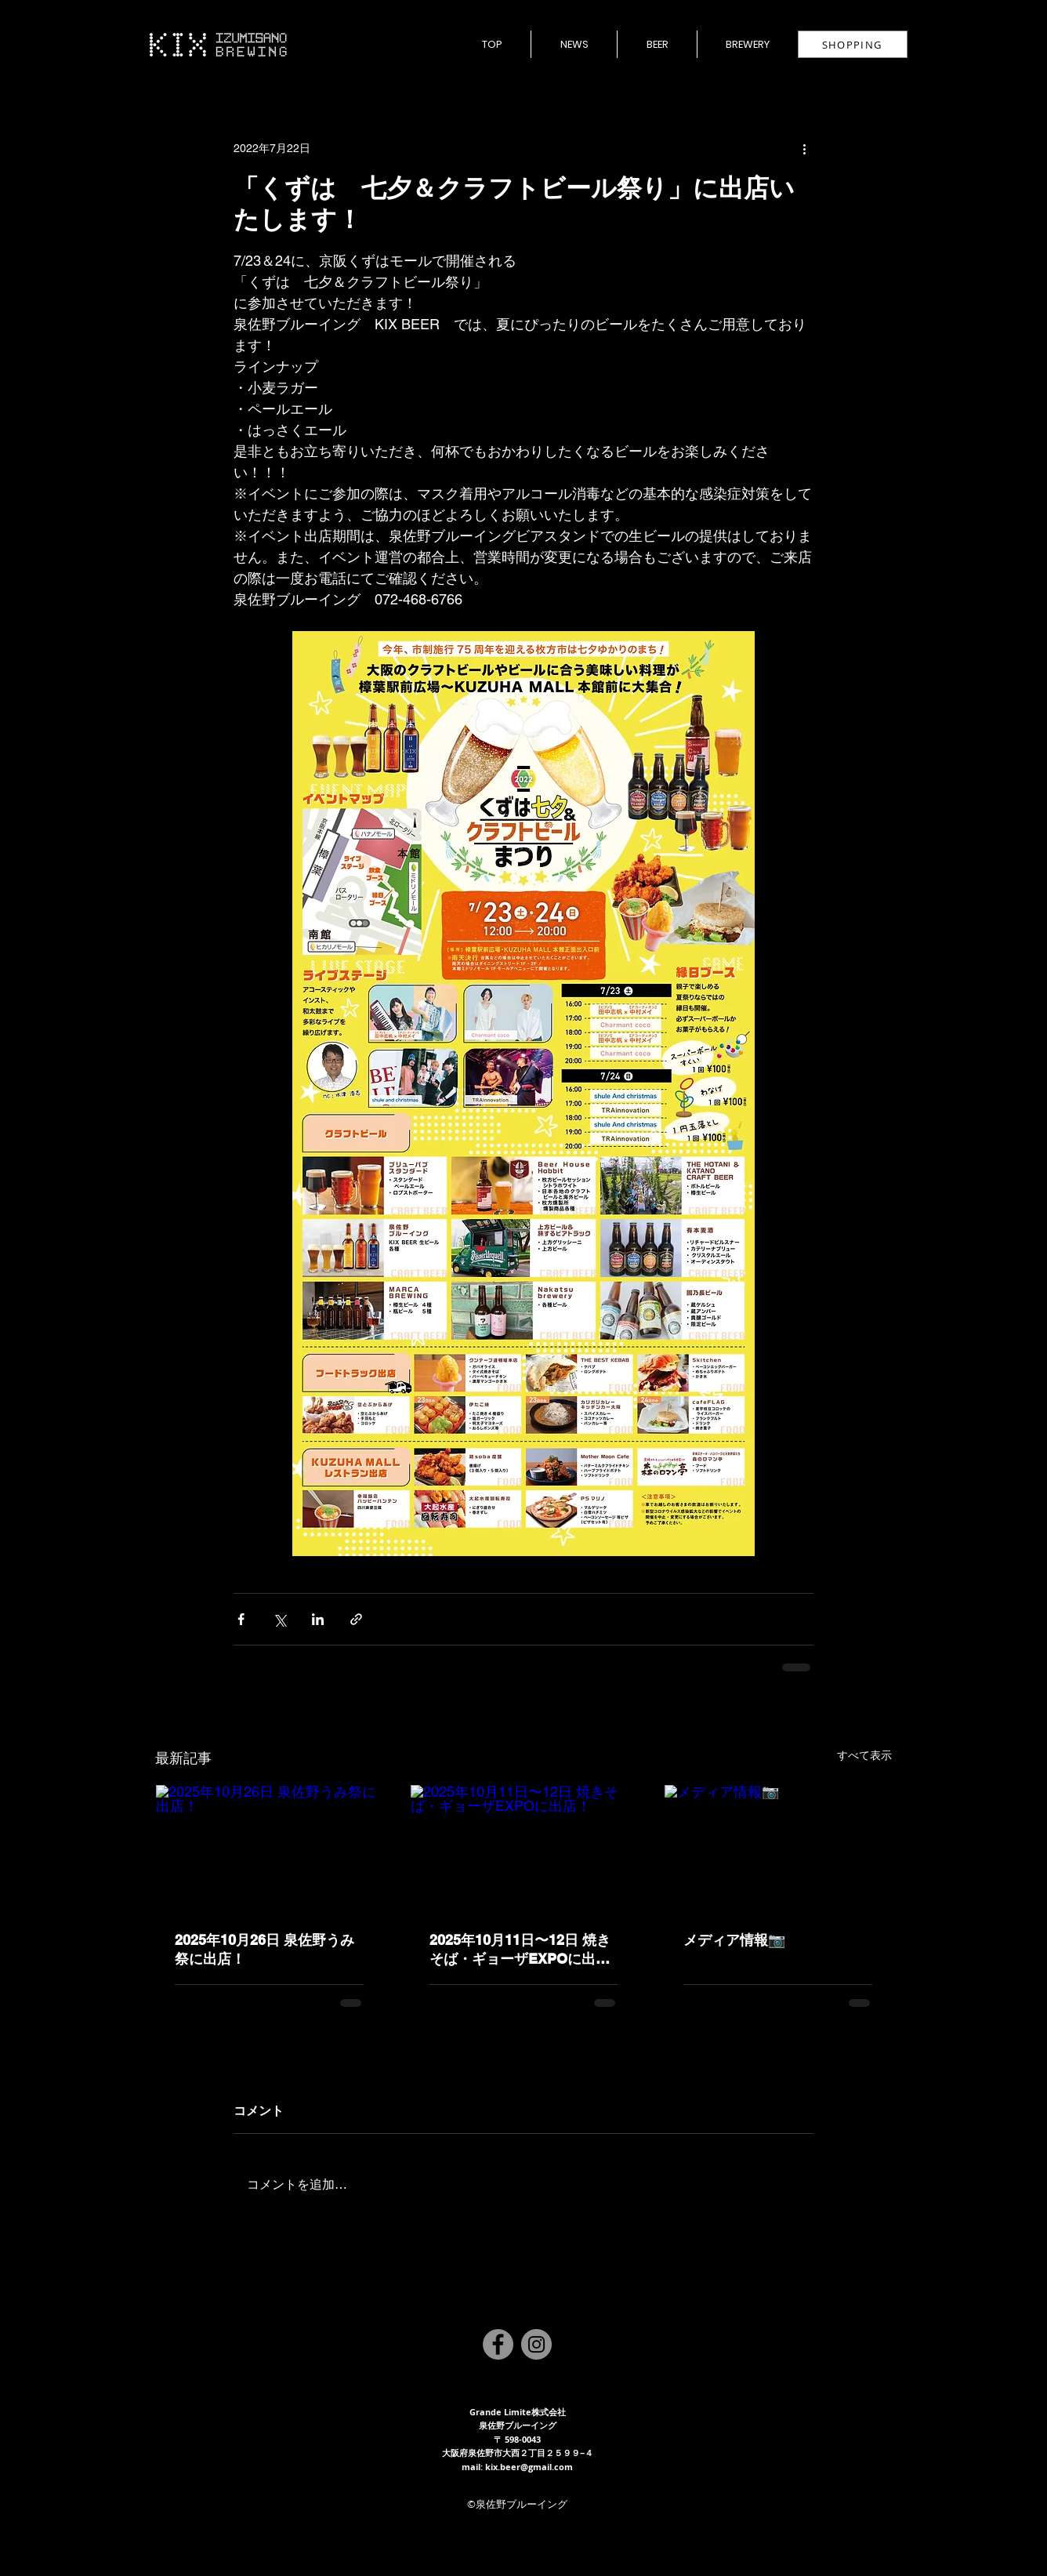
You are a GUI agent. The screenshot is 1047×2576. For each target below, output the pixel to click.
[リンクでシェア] (356, 1619)
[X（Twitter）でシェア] (279, 1619)
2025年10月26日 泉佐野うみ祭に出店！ (264, 1949)
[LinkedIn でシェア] (317, 1619)
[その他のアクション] (804, 148)
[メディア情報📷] (778, 1848)
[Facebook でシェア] (241, 1619)
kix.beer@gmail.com (529, 2467)
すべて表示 (864, 1755)
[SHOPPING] (853, 44)
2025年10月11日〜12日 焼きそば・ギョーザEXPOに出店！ (519, 1950)
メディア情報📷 (734, 1940)
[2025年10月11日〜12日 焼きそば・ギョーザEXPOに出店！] (524, 1848)
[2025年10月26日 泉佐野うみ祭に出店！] (269, 1848)
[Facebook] (498, 2344)
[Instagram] (536, 2344)
